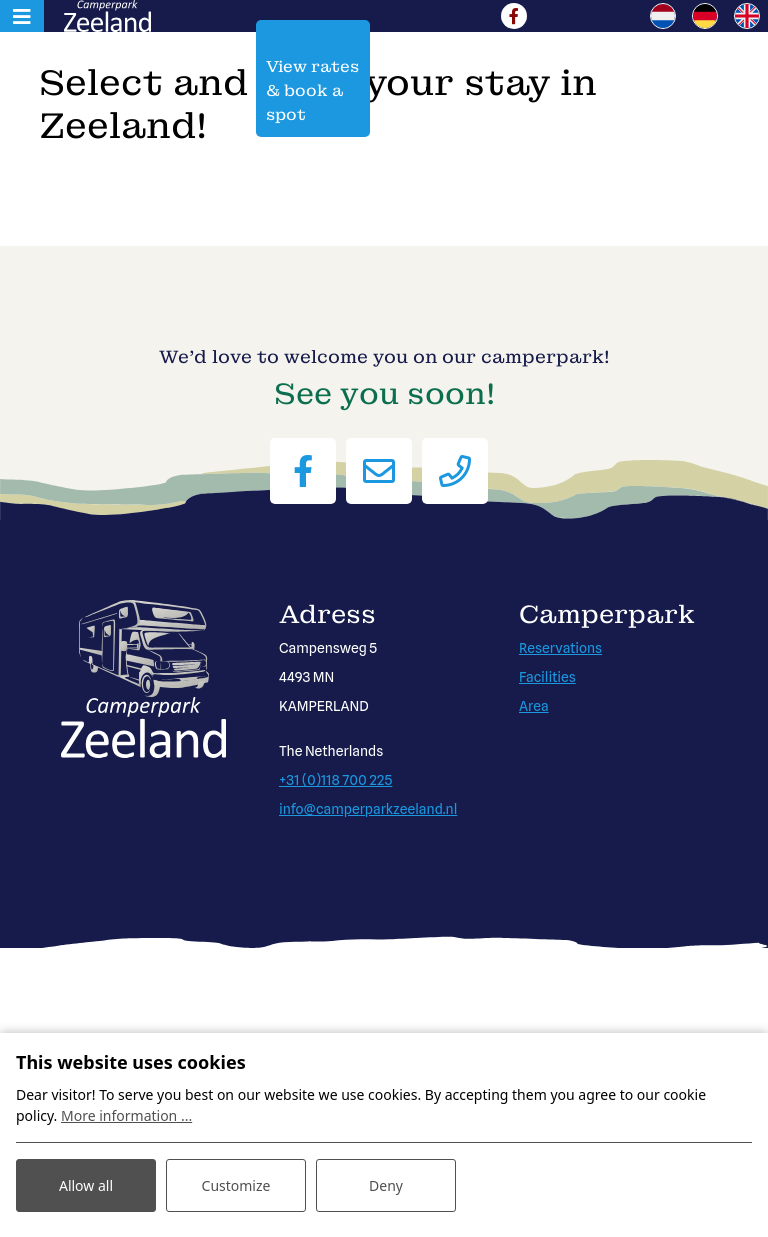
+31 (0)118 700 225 (335, 780)
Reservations (560, 648)
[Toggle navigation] (22, 16)
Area (534, 706)
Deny (386, 1185)
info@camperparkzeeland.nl (368, 809)
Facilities (547, 677)
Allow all (86, 1185)
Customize (236, 1185)
